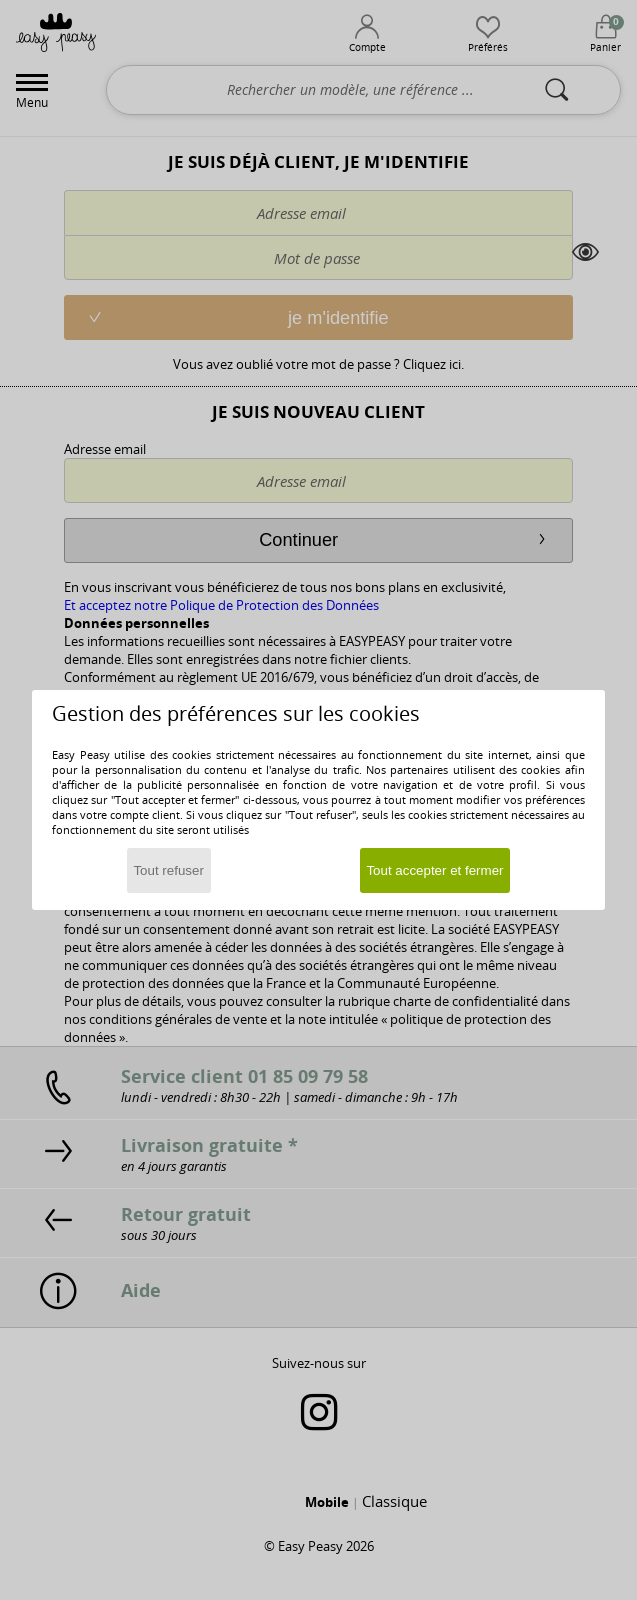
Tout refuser (168, 870)
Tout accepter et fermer (434, 870)
